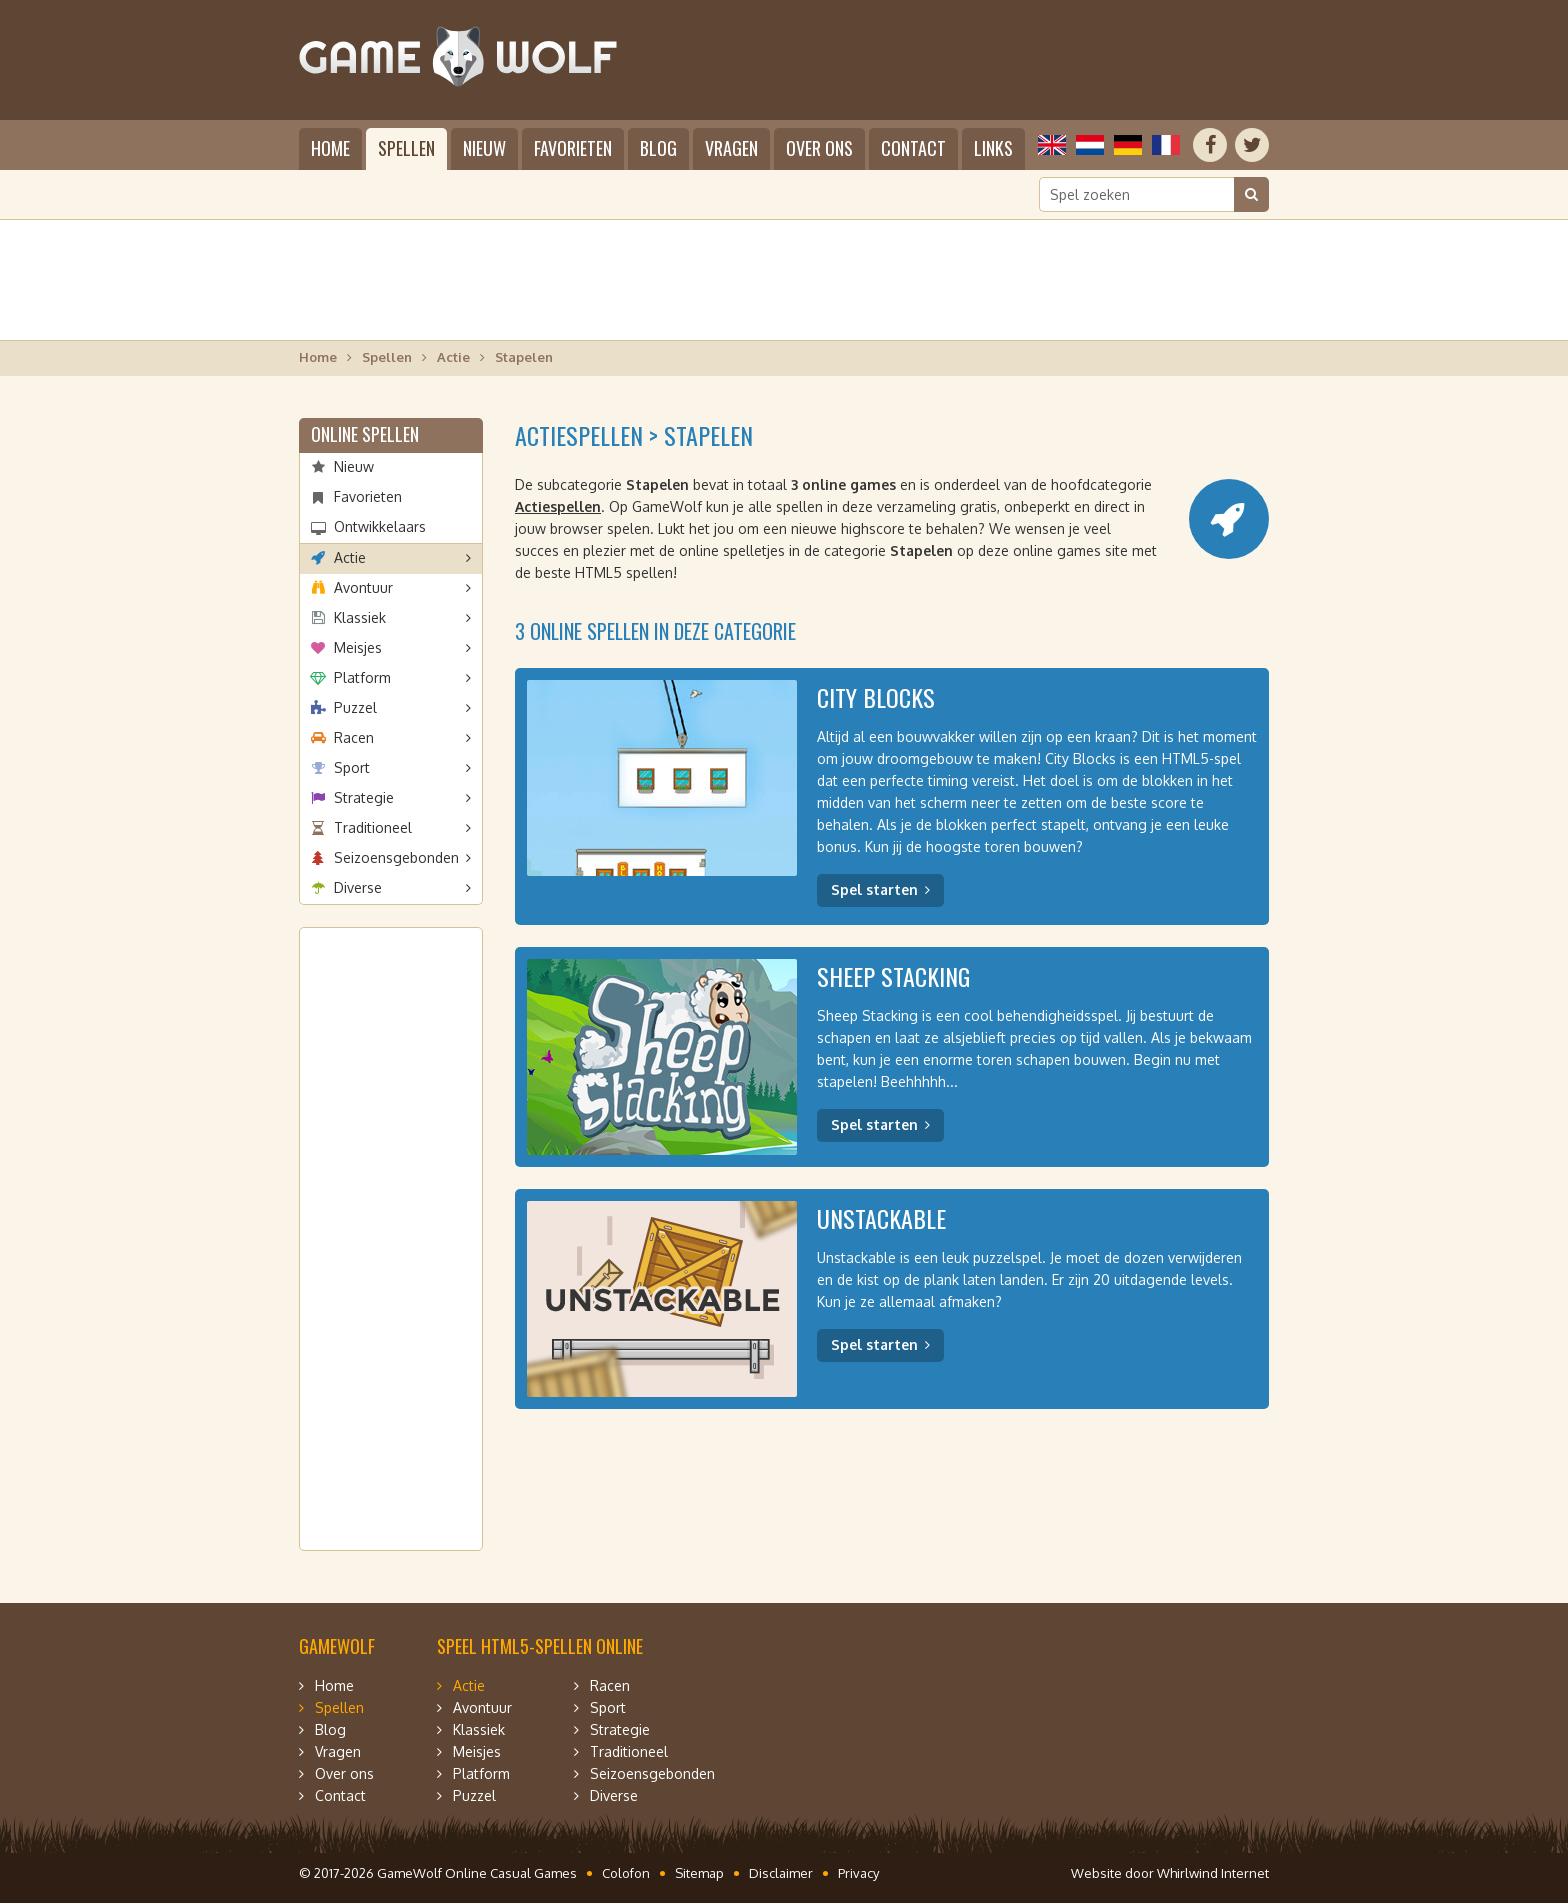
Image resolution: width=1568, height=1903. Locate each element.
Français (1166, 145)
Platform (362, 677)
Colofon (626, 1873)
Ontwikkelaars (380, 526)
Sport (352, 767)
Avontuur (363, 587)
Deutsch (1128, 145)
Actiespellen (558, 506)
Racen (354, 737)
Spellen (406, 148)
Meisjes (358, 647)
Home (330, 148)
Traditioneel (373, 827)
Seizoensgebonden (396, 857)
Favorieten (573, 148)
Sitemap (699, 1873)
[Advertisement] (784, 280)
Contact (913, 148)
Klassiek (360, 617)
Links (993, 148)
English (1052, 145)
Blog (658, 148)
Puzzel (355, 707)
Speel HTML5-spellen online (540, 1646)
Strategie (364, 797)
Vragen (731, 148)
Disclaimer (781, 1873)
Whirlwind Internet (1213, 1873)
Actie (453, 357)
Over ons (819, 148)
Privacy (858, 1873)
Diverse (358, 887)
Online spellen (365, 434)
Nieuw (484, 148)
